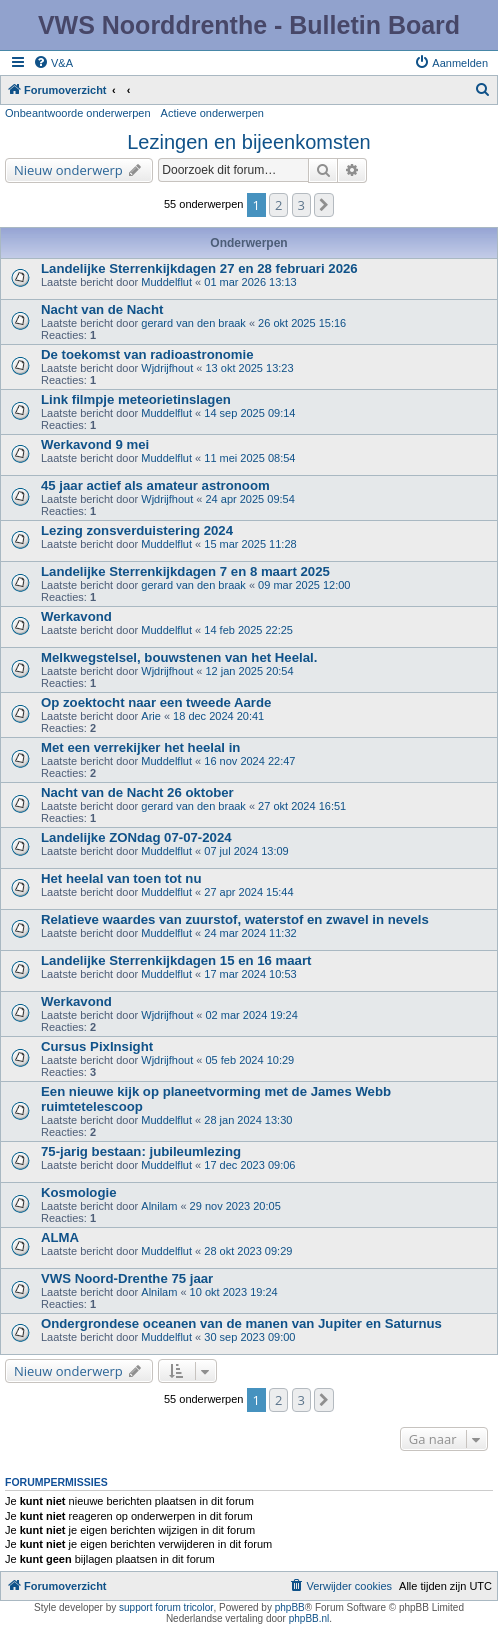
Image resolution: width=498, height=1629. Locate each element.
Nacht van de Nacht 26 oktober (137, 792)
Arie (151, 716)
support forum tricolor (166, 1607)
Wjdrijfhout (167, 368)
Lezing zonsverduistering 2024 (137, 530)
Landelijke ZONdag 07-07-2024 (136, 837)
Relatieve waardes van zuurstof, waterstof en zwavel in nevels (235, 919)
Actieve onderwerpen (212, 113)
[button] (324, 205)
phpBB (290, 1607)
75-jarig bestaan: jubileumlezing (141, 1151)
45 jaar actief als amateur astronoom (155, 485)
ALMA (60, 1237)
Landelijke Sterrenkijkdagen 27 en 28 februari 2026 (199, 268)
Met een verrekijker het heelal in (140, 747)
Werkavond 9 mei (95, 444)
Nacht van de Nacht (102, 309)
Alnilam (159, 1206)
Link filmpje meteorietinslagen (136, 399)
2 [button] (278, 205)
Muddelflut (166, 282)
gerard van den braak (193, 323)
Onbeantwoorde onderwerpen (78, 113)
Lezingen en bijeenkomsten (249, 142)
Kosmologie (78, 1192)
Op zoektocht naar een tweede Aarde (156, 702)
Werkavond (76, 616)
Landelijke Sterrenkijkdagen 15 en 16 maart (176, 960)
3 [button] (301, 205)
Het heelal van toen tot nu (121, 878)
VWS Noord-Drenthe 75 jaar (127, 1278)
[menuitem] (53, 63)
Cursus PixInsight (97, 1046)
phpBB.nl (309, 1618)
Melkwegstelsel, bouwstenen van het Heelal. (179, 657)
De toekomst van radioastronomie (147, 354)
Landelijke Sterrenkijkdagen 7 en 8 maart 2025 (185, 571)
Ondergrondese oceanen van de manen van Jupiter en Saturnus (241, 1323)
